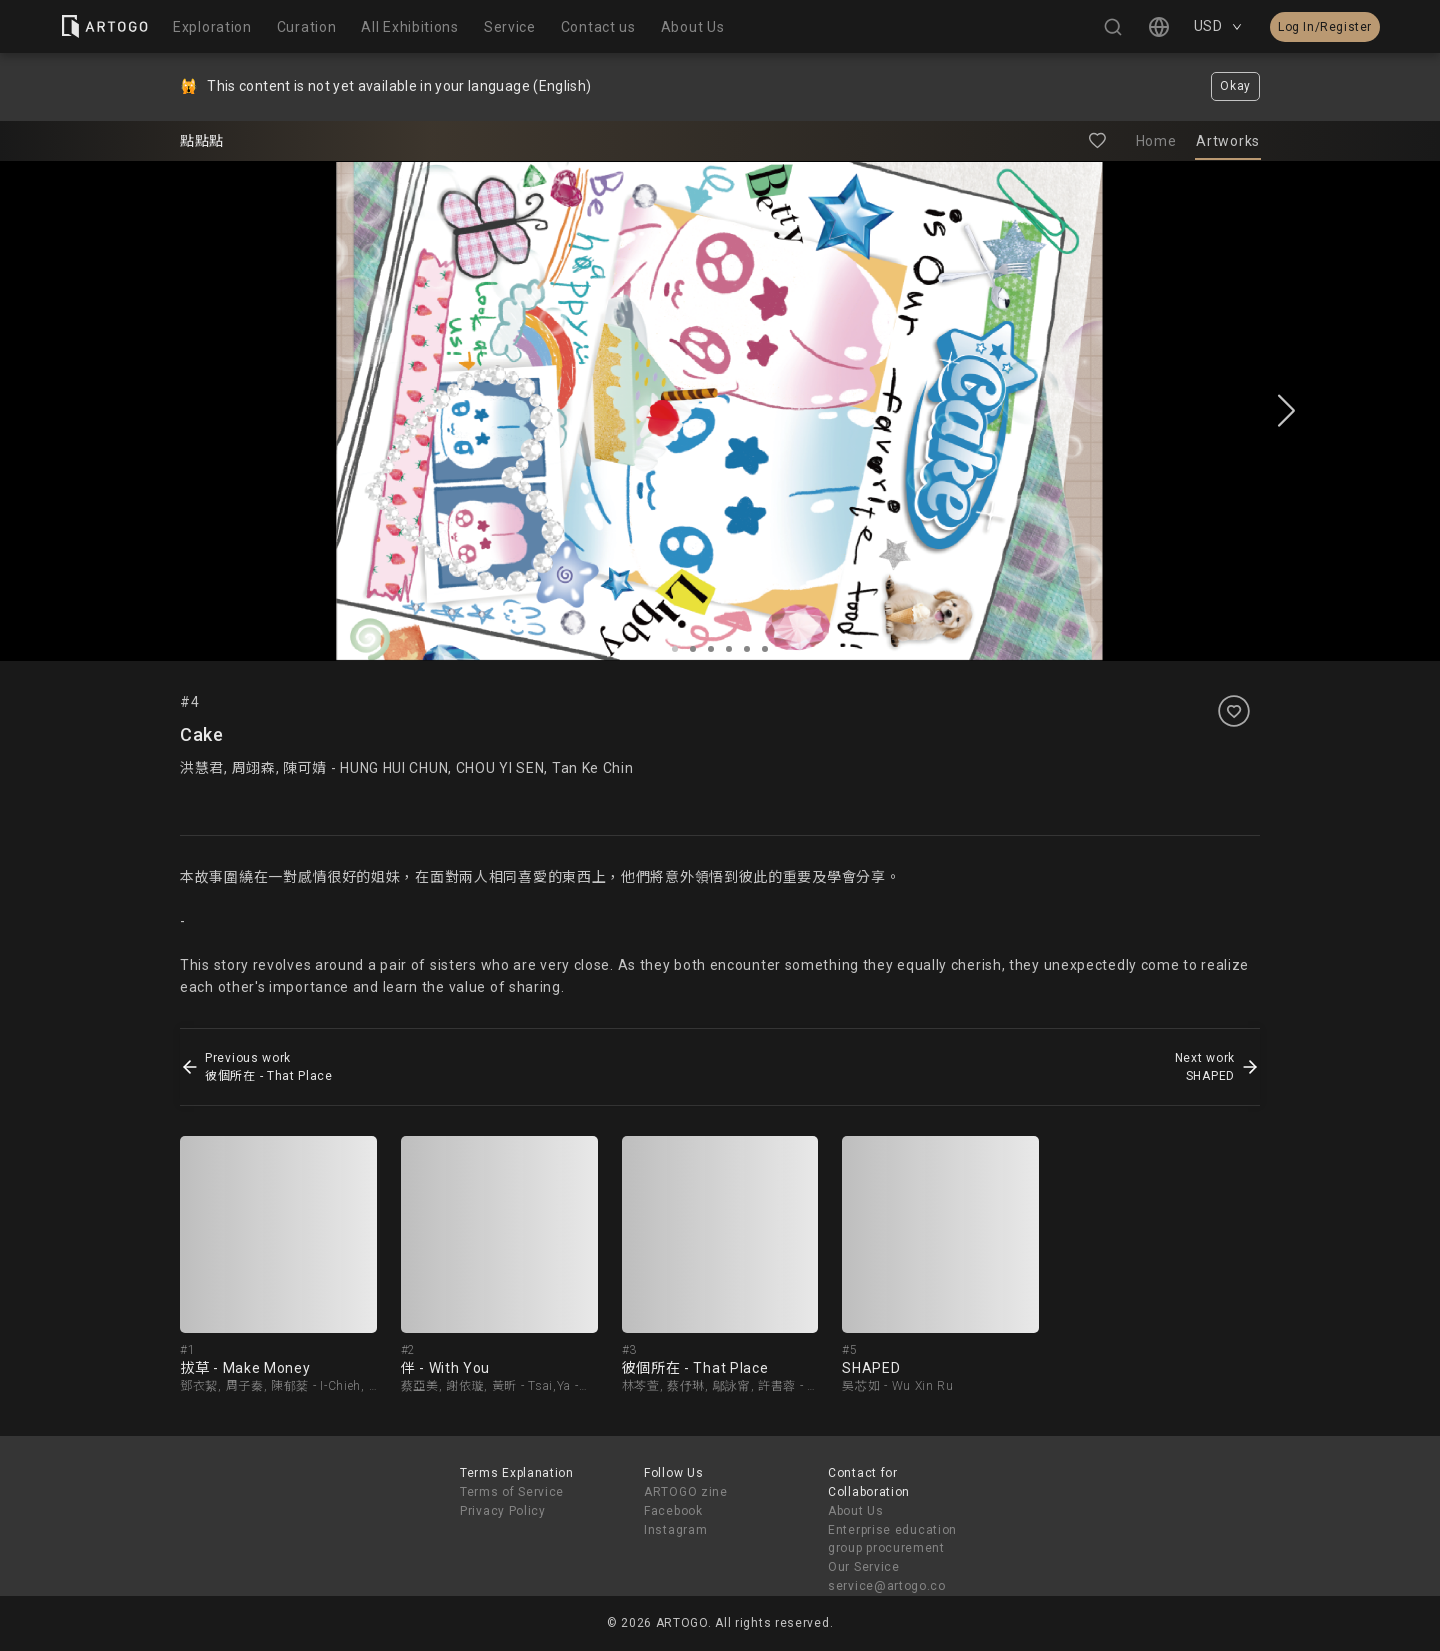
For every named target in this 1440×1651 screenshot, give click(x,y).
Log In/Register (1325, 27)
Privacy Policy (503, 1511)
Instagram (675, 1530)
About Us (856, 1511)
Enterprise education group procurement (892, 1539)
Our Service (864, 1567)
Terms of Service (512, 1492)
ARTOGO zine (686, 1492)
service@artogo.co (887, 1586)
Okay (1235, 86)
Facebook (673, 1511)
